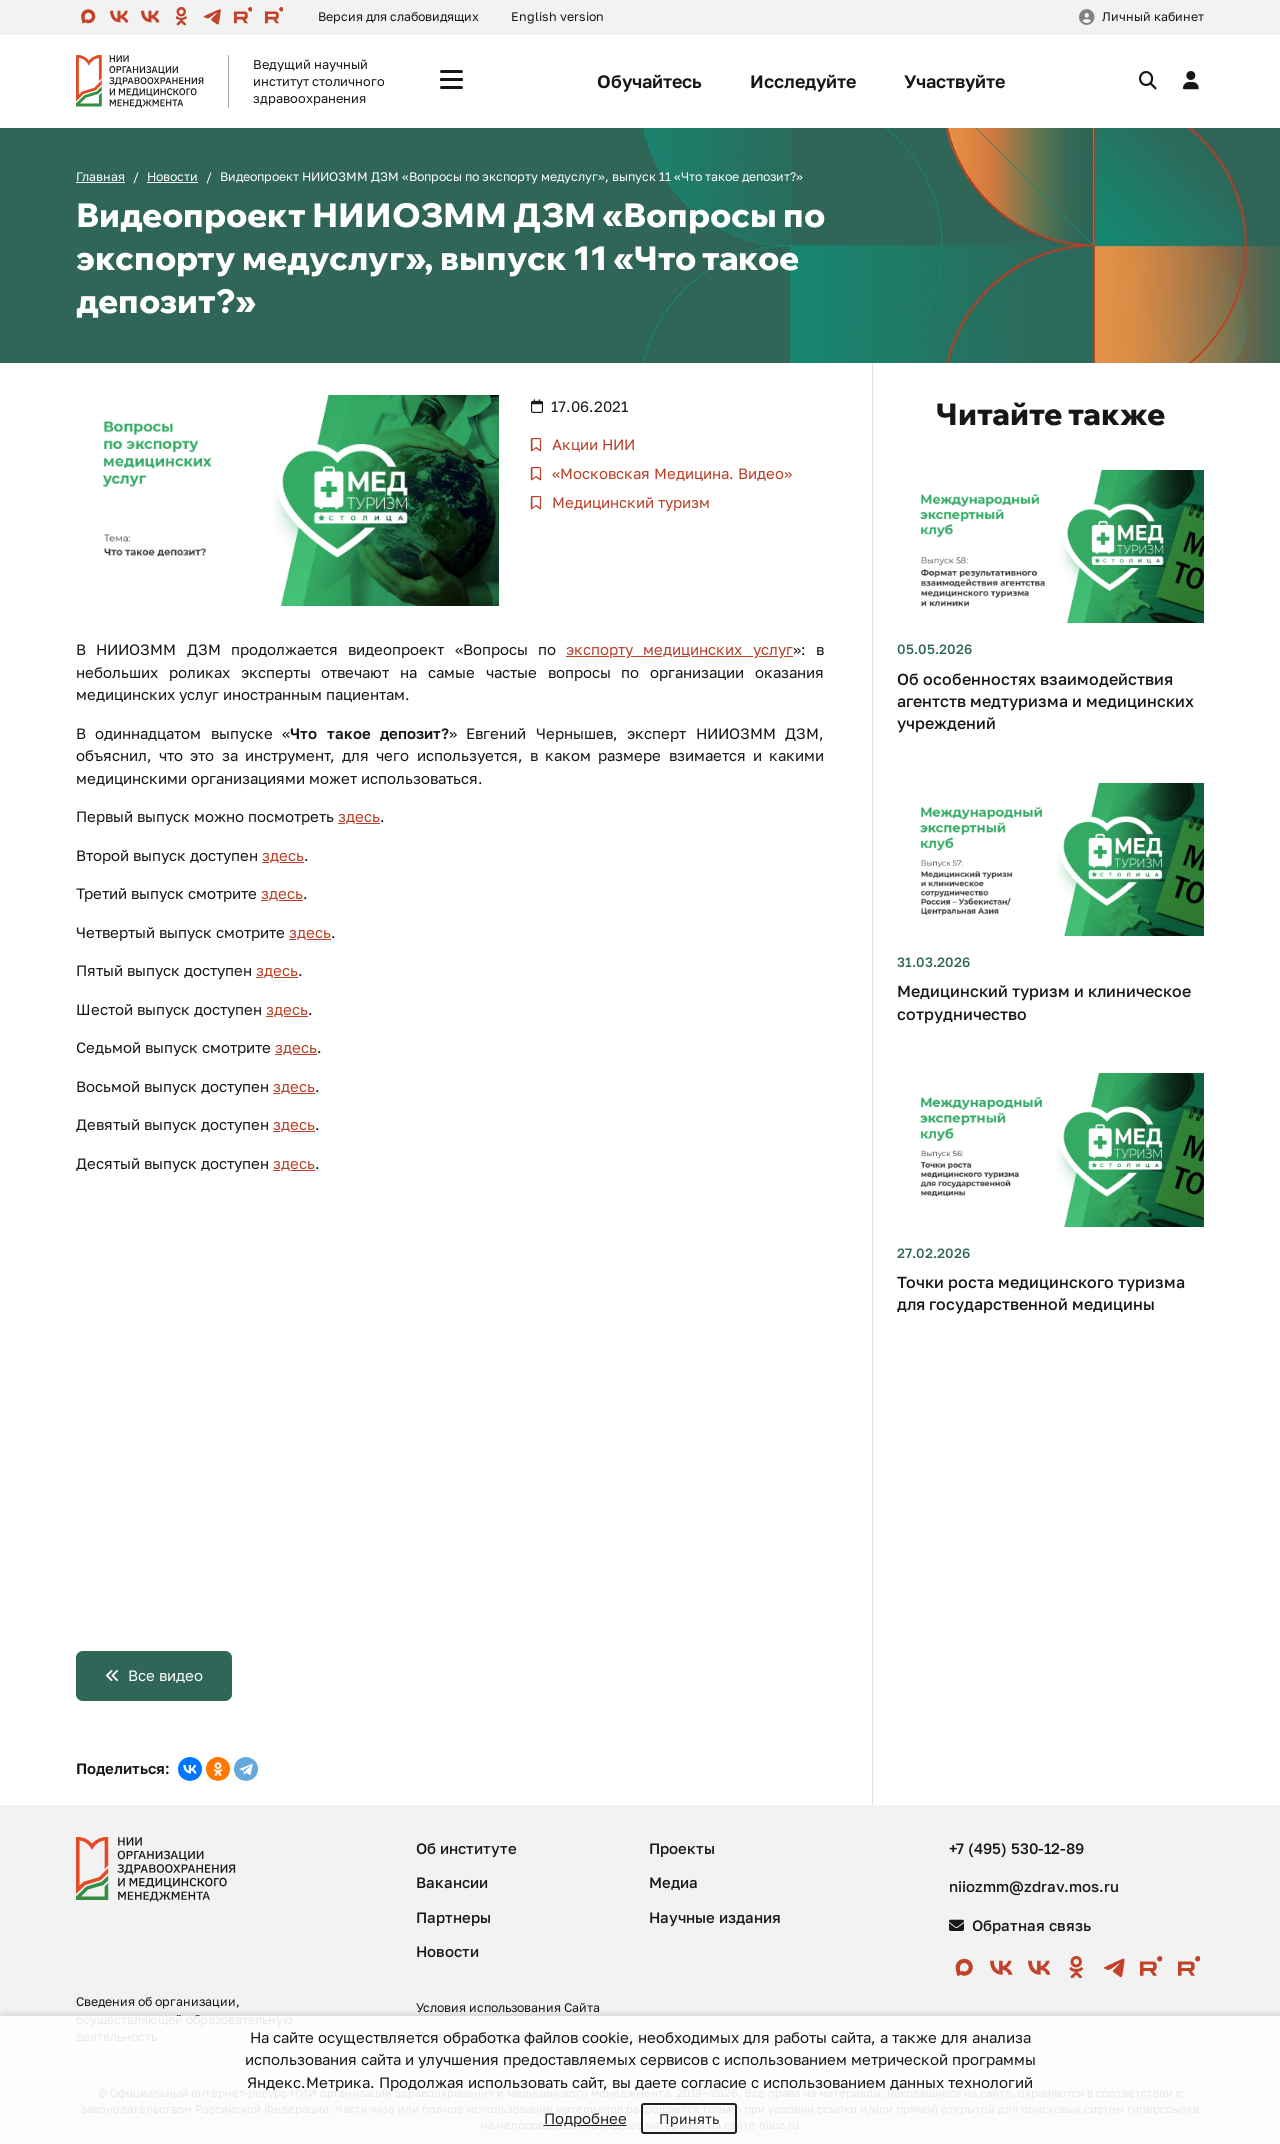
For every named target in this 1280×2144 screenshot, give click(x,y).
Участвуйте (954, 81)
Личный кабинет (1153, 16)
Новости (172, 176)
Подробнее (585, 2118)
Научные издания (715, 1917)
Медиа (673, 1882)
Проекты (682, 1848)
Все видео (165, 1675)
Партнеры (453, 1917)
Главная (100, 176)
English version (557, 16)
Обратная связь (1020, 1925)
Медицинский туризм (629, 502)
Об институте (466, 1848)
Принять (689, 2118)
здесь (359, 816)
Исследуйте (803, 81)
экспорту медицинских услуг (679, 649)
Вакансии (452, 1882)
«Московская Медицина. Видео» (670, 473)
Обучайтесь (649, 81)
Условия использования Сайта (508, 2007)
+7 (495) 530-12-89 (1016, 1848)
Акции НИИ (591, 444)
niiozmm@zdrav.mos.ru (1034, 1886)
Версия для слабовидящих (398, 16)
